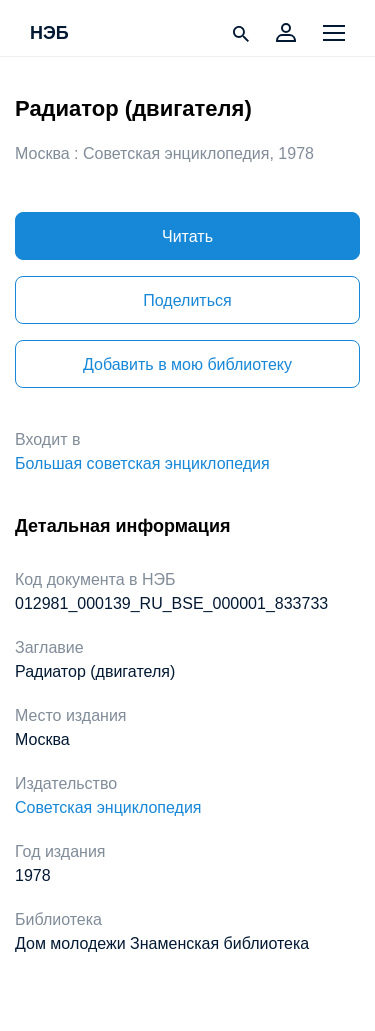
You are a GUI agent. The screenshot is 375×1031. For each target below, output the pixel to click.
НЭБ (49, 34)
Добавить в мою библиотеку (187, 364)
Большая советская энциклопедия (142, 463)
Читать (187, 236)
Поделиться (187, 300)
